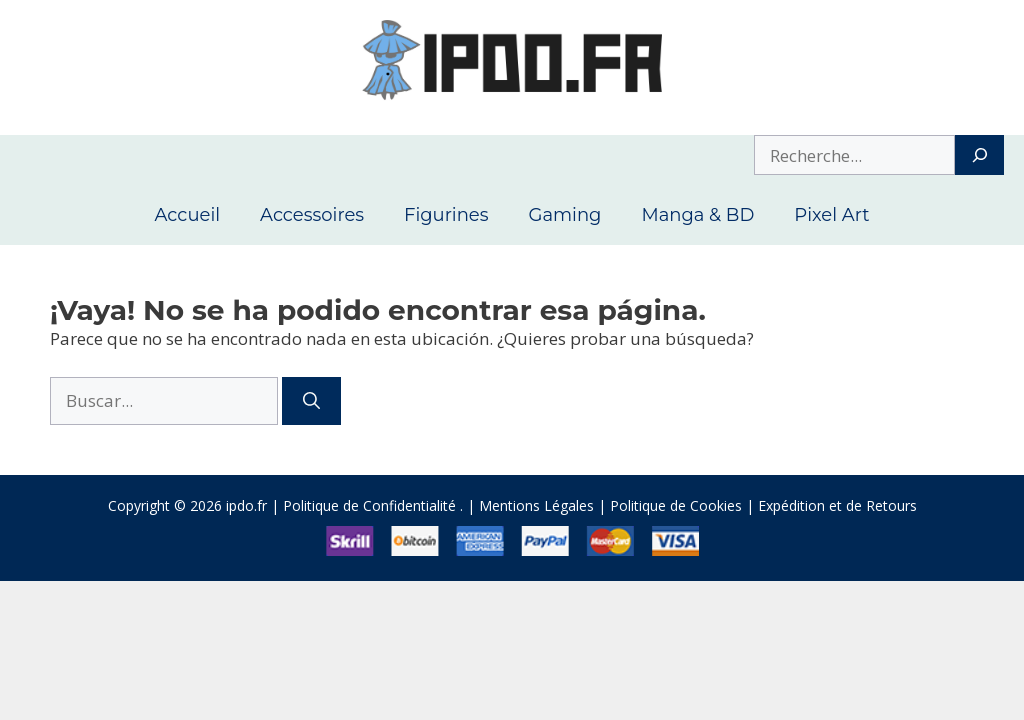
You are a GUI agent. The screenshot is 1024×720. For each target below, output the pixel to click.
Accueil (187, 215)
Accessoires (312, 215)
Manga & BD (697, 215)
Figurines (446, 215)
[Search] (979, 155)
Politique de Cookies (676, 505)
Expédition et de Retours (837, 505)
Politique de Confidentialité (369, 505)
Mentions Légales (536, 505)
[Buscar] (311, 401)
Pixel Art (831, 215)
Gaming (564, 215)
